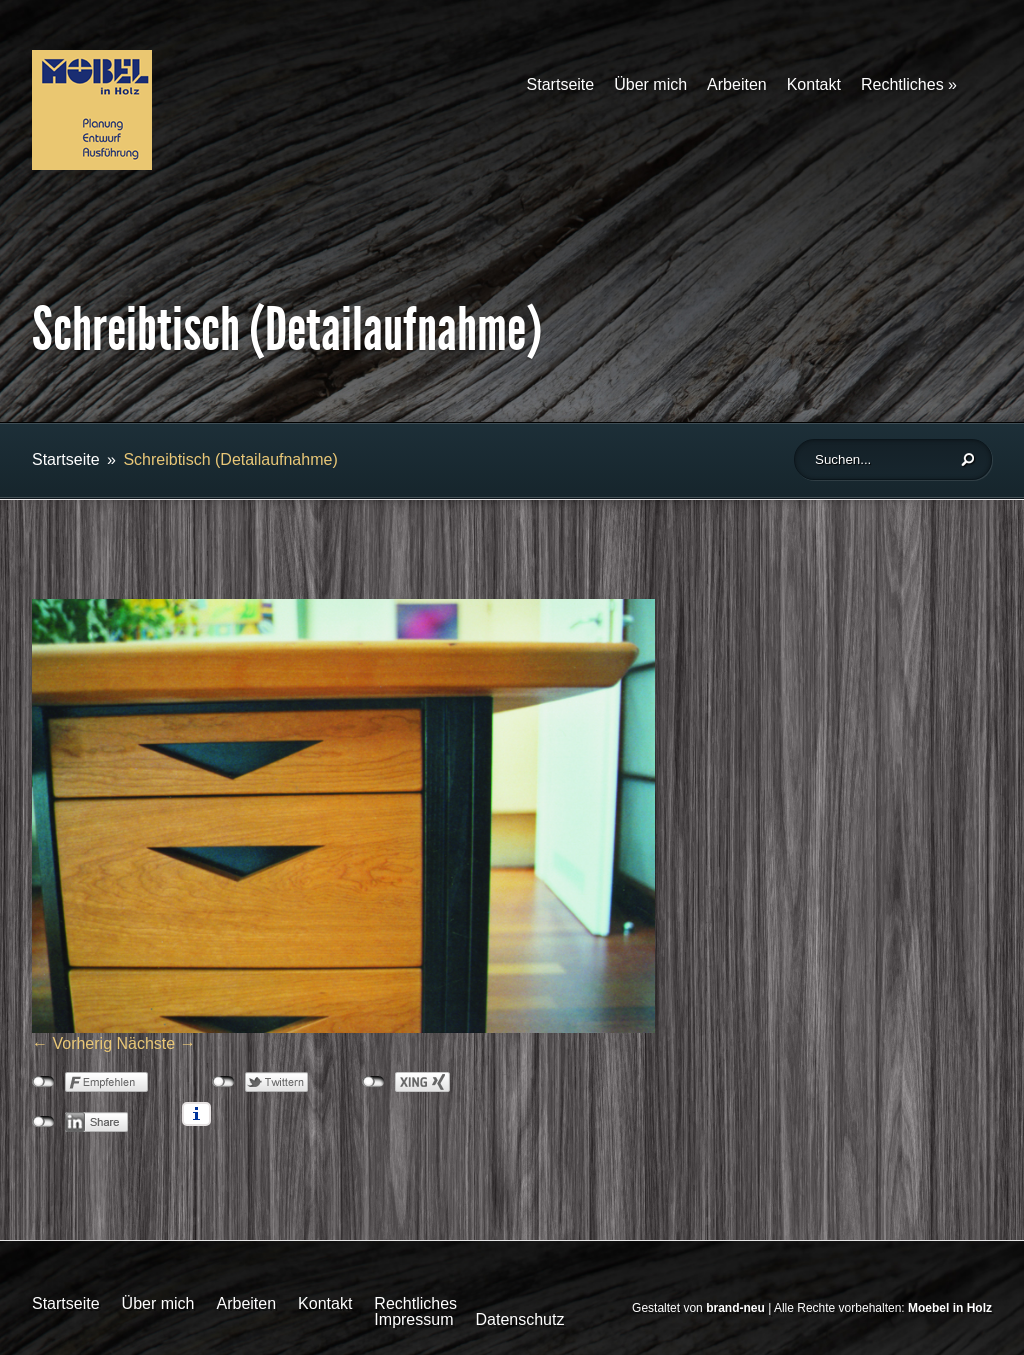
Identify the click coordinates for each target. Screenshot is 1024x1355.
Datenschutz (519, 1319)
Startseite (561, 84)
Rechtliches (909, 84)
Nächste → (156, 1043)
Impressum (413, 1319)
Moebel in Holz (950, 1308)
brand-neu (735, 1308)
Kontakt (814, 84)
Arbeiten (737, 84)
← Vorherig (72, 1043)
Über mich (650, 84)
